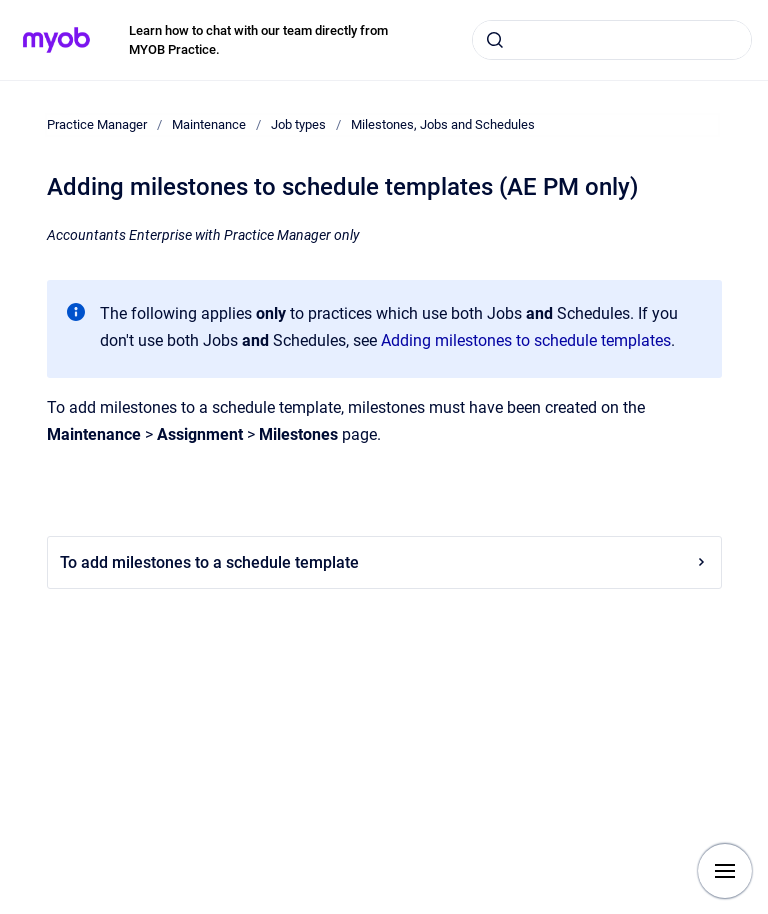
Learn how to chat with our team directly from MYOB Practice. (258, 40)
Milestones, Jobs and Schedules (443, 124)
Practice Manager (97, 124)
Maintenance (209, 124)
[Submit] (495, 40)
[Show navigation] (725, 871)
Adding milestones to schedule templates (526, 340)
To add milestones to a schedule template (384, 562)
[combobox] (612, 40)
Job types (298, 124)
